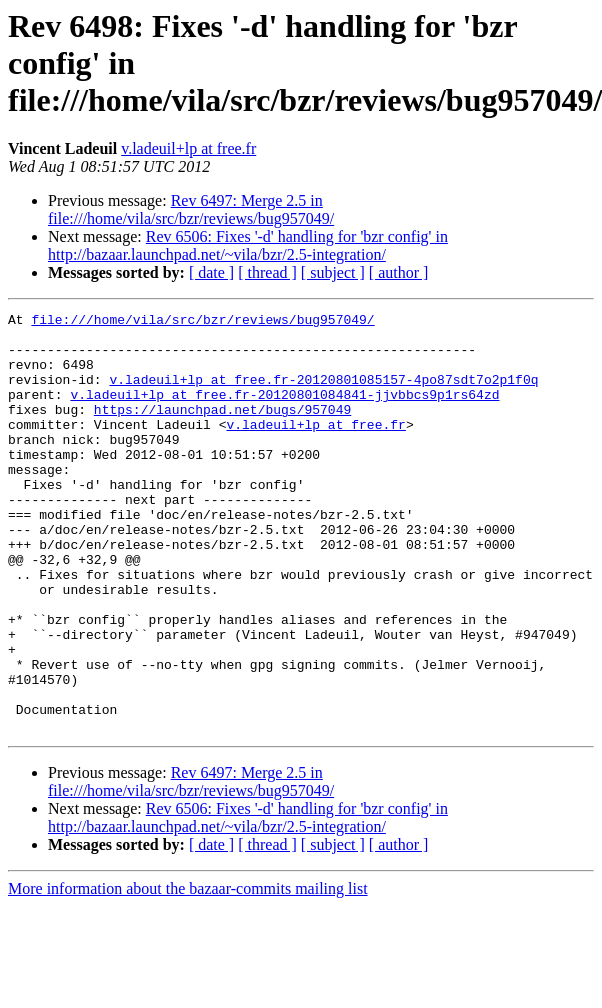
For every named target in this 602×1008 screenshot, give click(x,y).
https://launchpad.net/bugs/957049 (222, 430)
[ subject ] (333, 272)
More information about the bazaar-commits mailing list (188, 972)
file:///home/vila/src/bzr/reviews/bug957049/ (202, 322)
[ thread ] (267, 272)
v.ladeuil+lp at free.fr (188, 148)
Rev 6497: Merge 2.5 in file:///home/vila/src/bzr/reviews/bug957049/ (191, 209)
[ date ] (211, 272)
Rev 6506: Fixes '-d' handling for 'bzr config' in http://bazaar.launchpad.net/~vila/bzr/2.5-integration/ (248, 245)
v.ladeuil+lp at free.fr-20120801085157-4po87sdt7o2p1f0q (323, 394)
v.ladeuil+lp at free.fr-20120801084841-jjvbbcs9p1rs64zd (284, 412)
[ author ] (399, 272)
